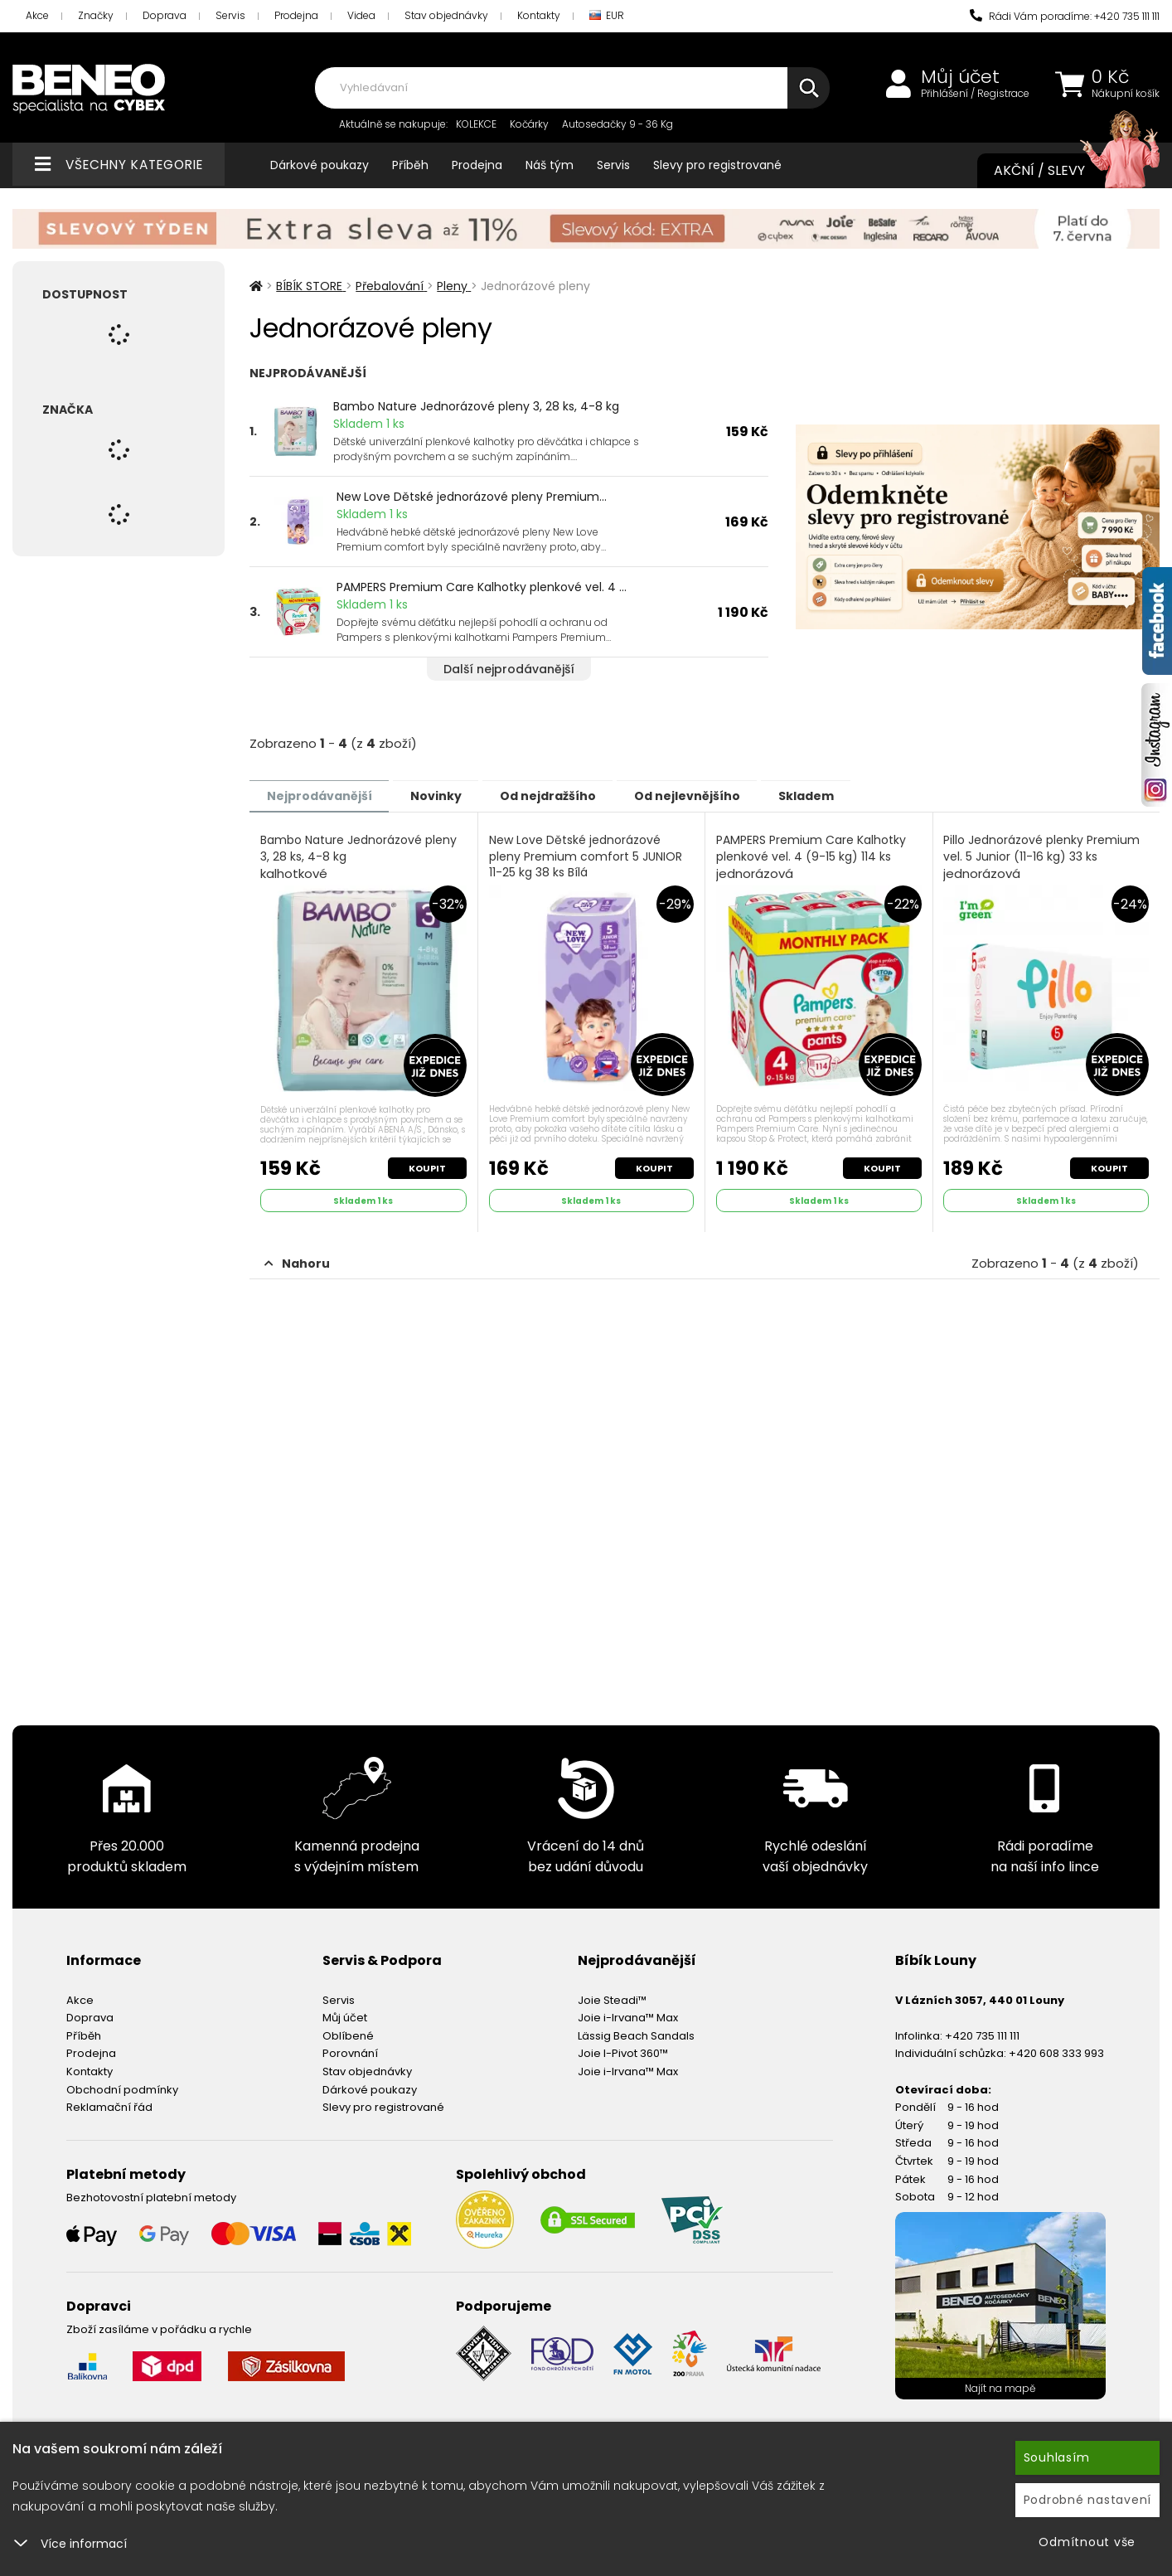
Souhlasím (1057, 2457)
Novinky (449, 795)
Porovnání (350, 2051)
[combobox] (572, 87)
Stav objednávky (446, 15)
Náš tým (549, 165)
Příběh (410, 165)
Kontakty (538, 15)
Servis (230, 15)
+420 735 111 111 (982, 2033)
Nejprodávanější (323, 795)
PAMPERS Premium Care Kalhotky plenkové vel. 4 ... (482, 587)
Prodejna (296, 15)
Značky (96, 15)
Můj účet (960, 77)
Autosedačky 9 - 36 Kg (617, 124)
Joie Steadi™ (612, 1997)
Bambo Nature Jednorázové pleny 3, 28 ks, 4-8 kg (476, 406)
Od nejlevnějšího (719, 795)
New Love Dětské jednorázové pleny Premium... (472, 496)
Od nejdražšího (570, 795)
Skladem (846, 795)
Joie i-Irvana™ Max (628, 2015)
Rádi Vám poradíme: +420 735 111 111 (1065, 16)
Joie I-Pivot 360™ (623, 2051)
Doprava (164, 15)
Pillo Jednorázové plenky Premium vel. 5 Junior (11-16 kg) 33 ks (1043, 856)
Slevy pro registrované (717, 165)
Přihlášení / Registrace (975, 93)
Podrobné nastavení (1088, 2499)
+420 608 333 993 (1056, 2051)
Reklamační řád (109, 2105)
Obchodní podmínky (122, 2086)
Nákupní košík (1126, 93)
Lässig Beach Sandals (636, 2033)
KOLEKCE (476, 124)
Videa (361, 15)
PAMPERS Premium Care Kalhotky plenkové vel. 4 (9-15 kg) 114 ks (812, 856)
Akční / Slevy (1060, 170)
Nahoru (297, 1260)
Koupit (426, 1165)
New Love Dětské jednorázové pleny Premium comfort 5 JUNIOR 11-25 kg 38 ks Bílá (586, 865)
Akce (37, 15)
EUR (606, 16)
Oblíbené (348, 2033)
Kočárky (529, 124)
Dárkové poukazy (319, 165)
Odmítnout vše (1087, 2542)
